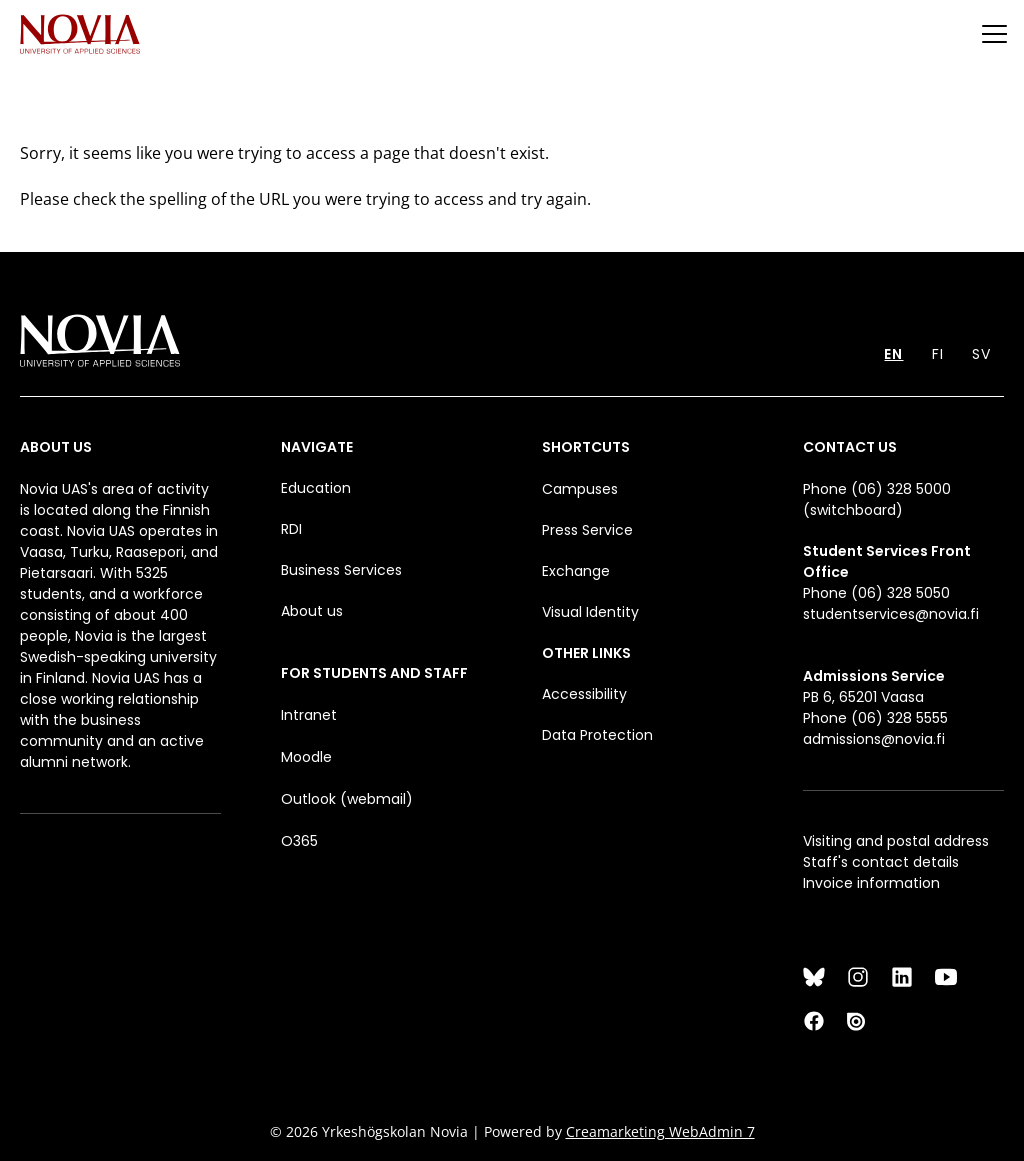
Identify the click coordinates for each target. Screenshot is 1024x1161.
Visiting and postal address (896, 841)
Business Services (341, 570)
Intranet (309, 715)
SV (981, 354)
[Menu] (994, 33)
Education (316, 488)
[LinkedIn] (902, 977)
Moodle (306, 757)
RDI (291, 529)
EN (893, 354)
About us (312, 611)
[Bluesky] (814, 977)
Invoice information (871, 883)
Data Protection (597, 735)
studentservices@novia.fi (891, 614)
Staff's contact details (881, 862)
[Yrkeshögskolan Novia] (80, 33)
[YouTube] (946, 977)
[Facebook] (814, 1021)
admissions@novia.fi (874, 739)
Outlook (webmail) (347, 799)
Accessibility (584, 694)
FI (938, 354)
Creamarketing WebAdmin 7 (660, 1131)
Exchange (576, 571)
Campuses (580, 489)
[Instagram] (858, 977)
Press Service (587, 530)
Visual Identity (590, 612)
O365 (299, 841)
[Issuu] (858, 1021)
